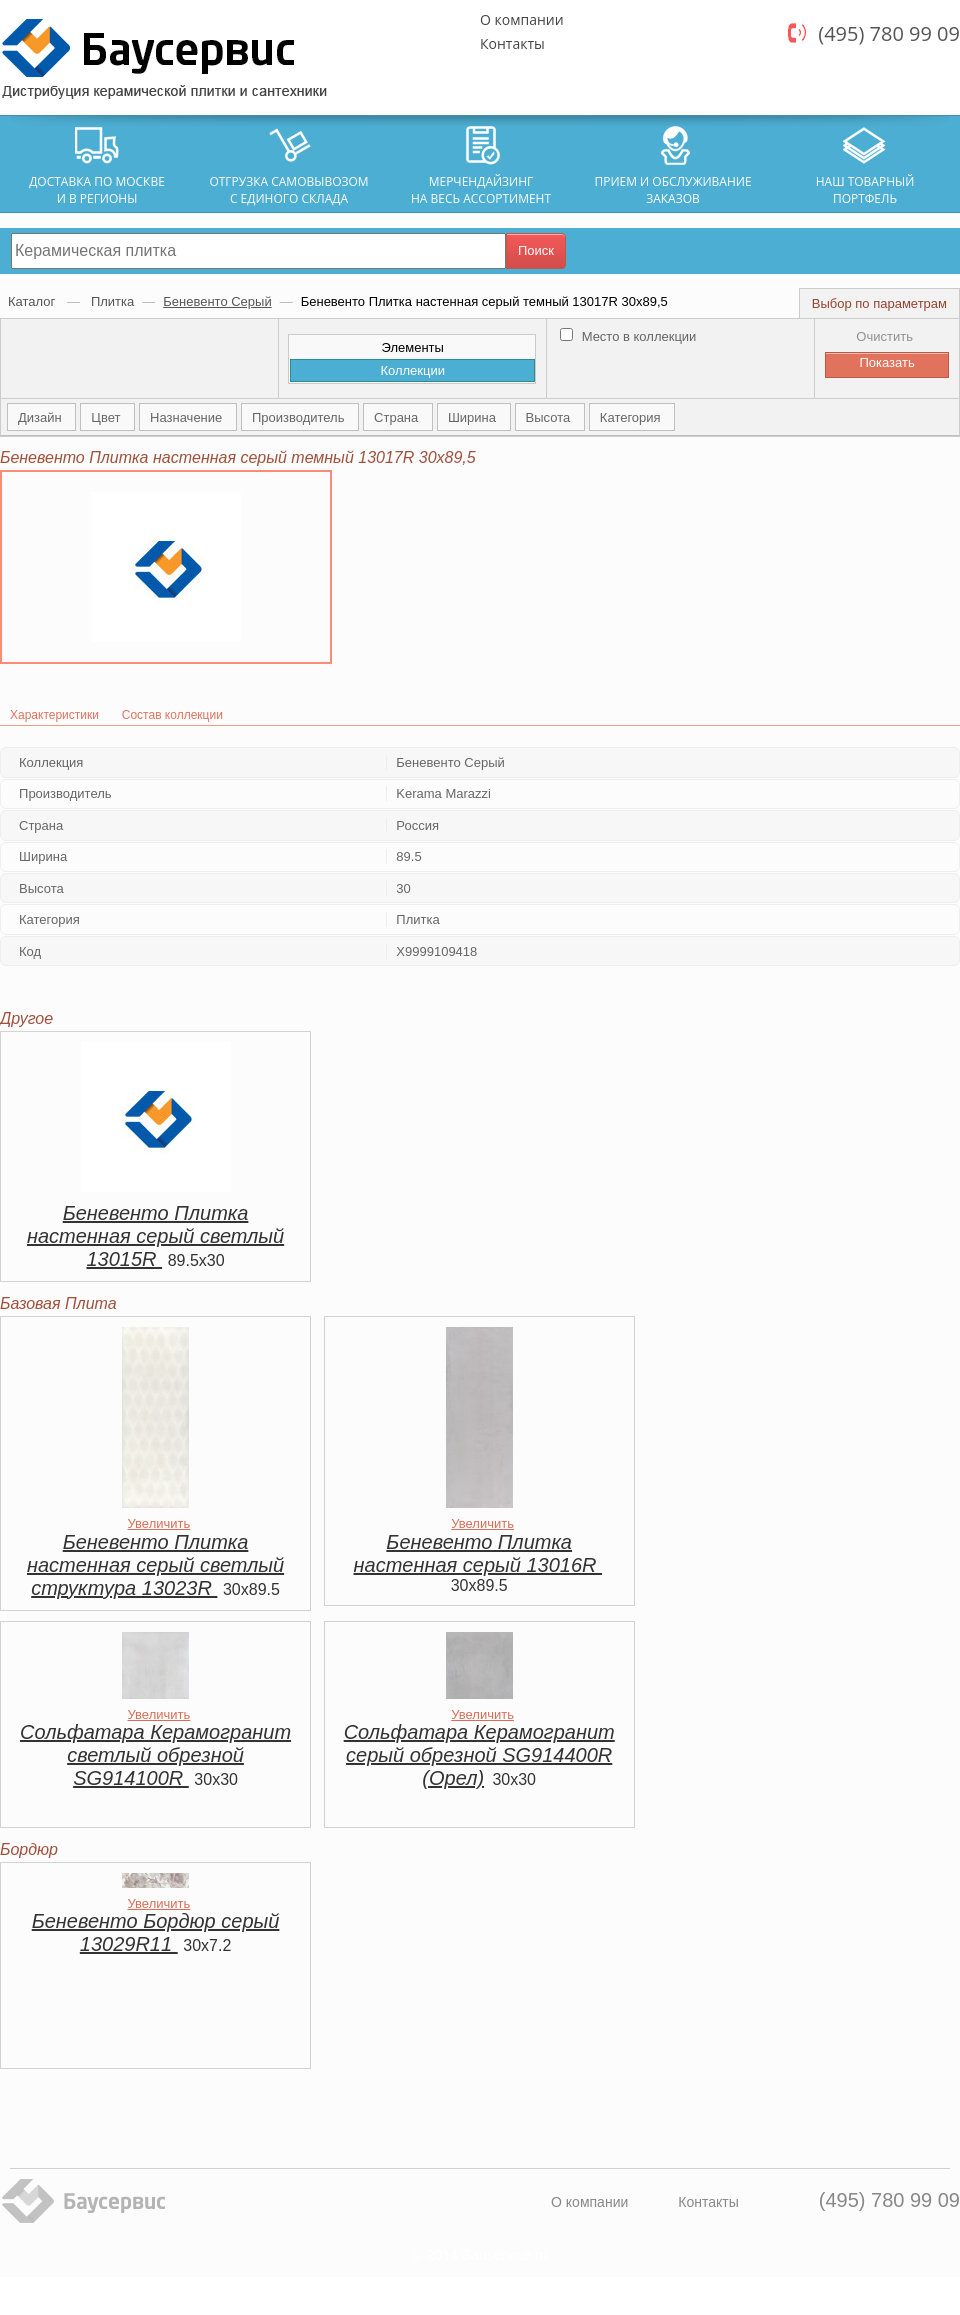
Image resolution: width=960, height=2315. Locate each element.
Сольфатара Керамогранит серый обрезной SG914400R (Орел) (479, 1755)
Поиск (536, 250)
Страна (398, 417)
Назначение (188, 417)
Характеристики (54, 715)
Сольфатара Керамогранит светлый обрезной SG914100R (155, 1755)
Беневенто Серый (217, 301)
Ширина (474, 417)
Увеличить (159, 1523)
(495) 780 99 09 (889, 33)
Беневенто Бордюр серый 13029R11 (156, 1932)
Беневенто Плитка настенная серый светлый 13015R (155, 1236)
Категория (632, 417)
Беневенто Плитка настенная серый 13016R (478, 1553)
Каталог (33, 301)
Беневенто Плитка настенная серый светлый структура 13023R (155, 1565)
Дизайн (41, 417)
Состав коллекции (172, 715)
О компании (522, 19)
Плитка (112, 301)
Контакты (512, 43)
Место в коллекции (628, 336)
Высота (550, 417)
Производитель (300, 417)
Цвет (107, 417)
